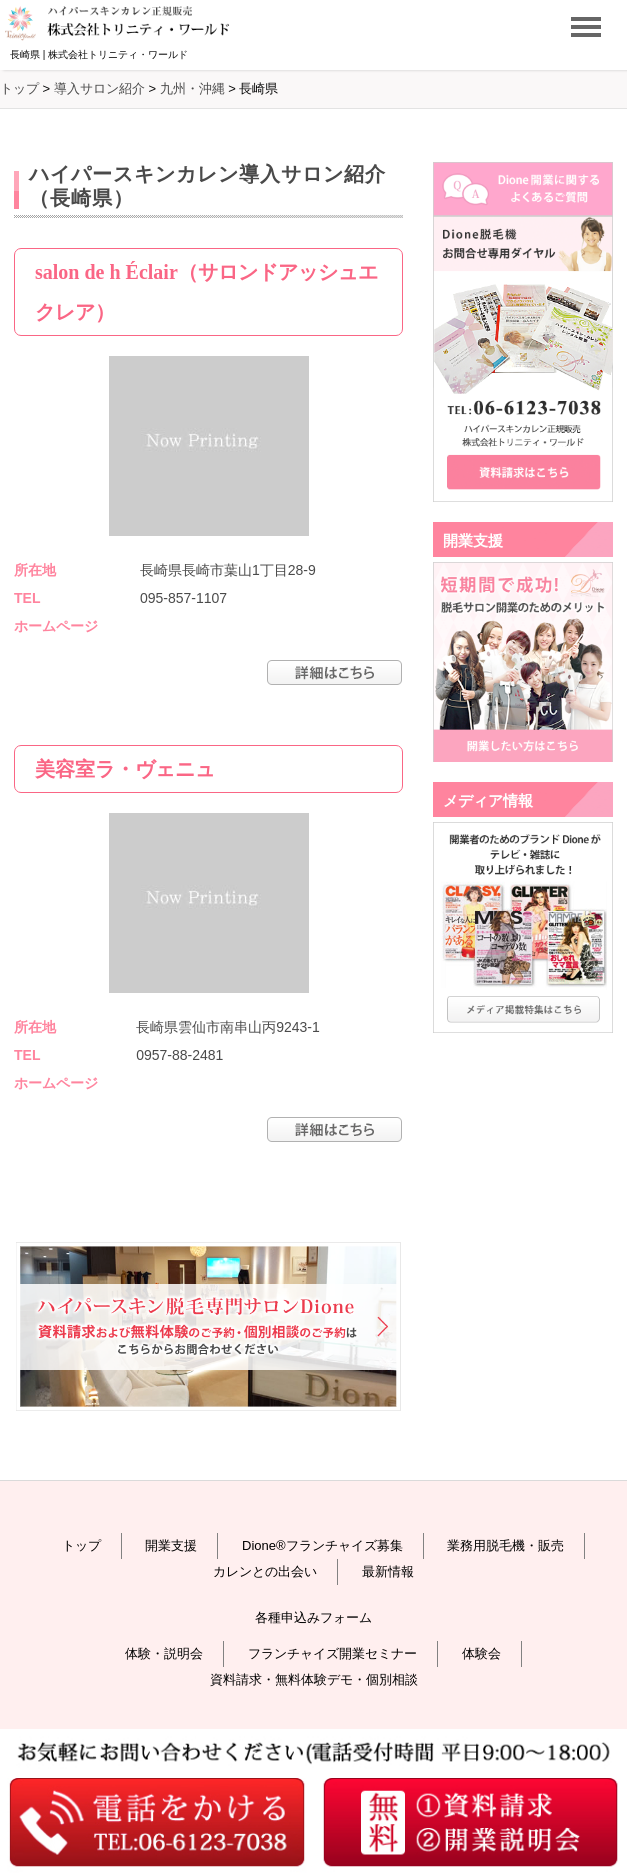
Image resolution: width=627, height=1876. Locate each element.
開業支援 (171, 1545)
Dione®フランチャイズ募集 (322, 1545)
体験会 (481, 1653)
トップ (81, 1545)
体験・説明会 (164, 1653)
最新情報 (388, 1571)
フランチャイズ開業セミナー (332, 1653)
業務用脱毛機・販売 (505, 1545)
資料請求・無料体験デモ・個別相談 (314, 1679)
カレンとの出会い (265, 1571)
